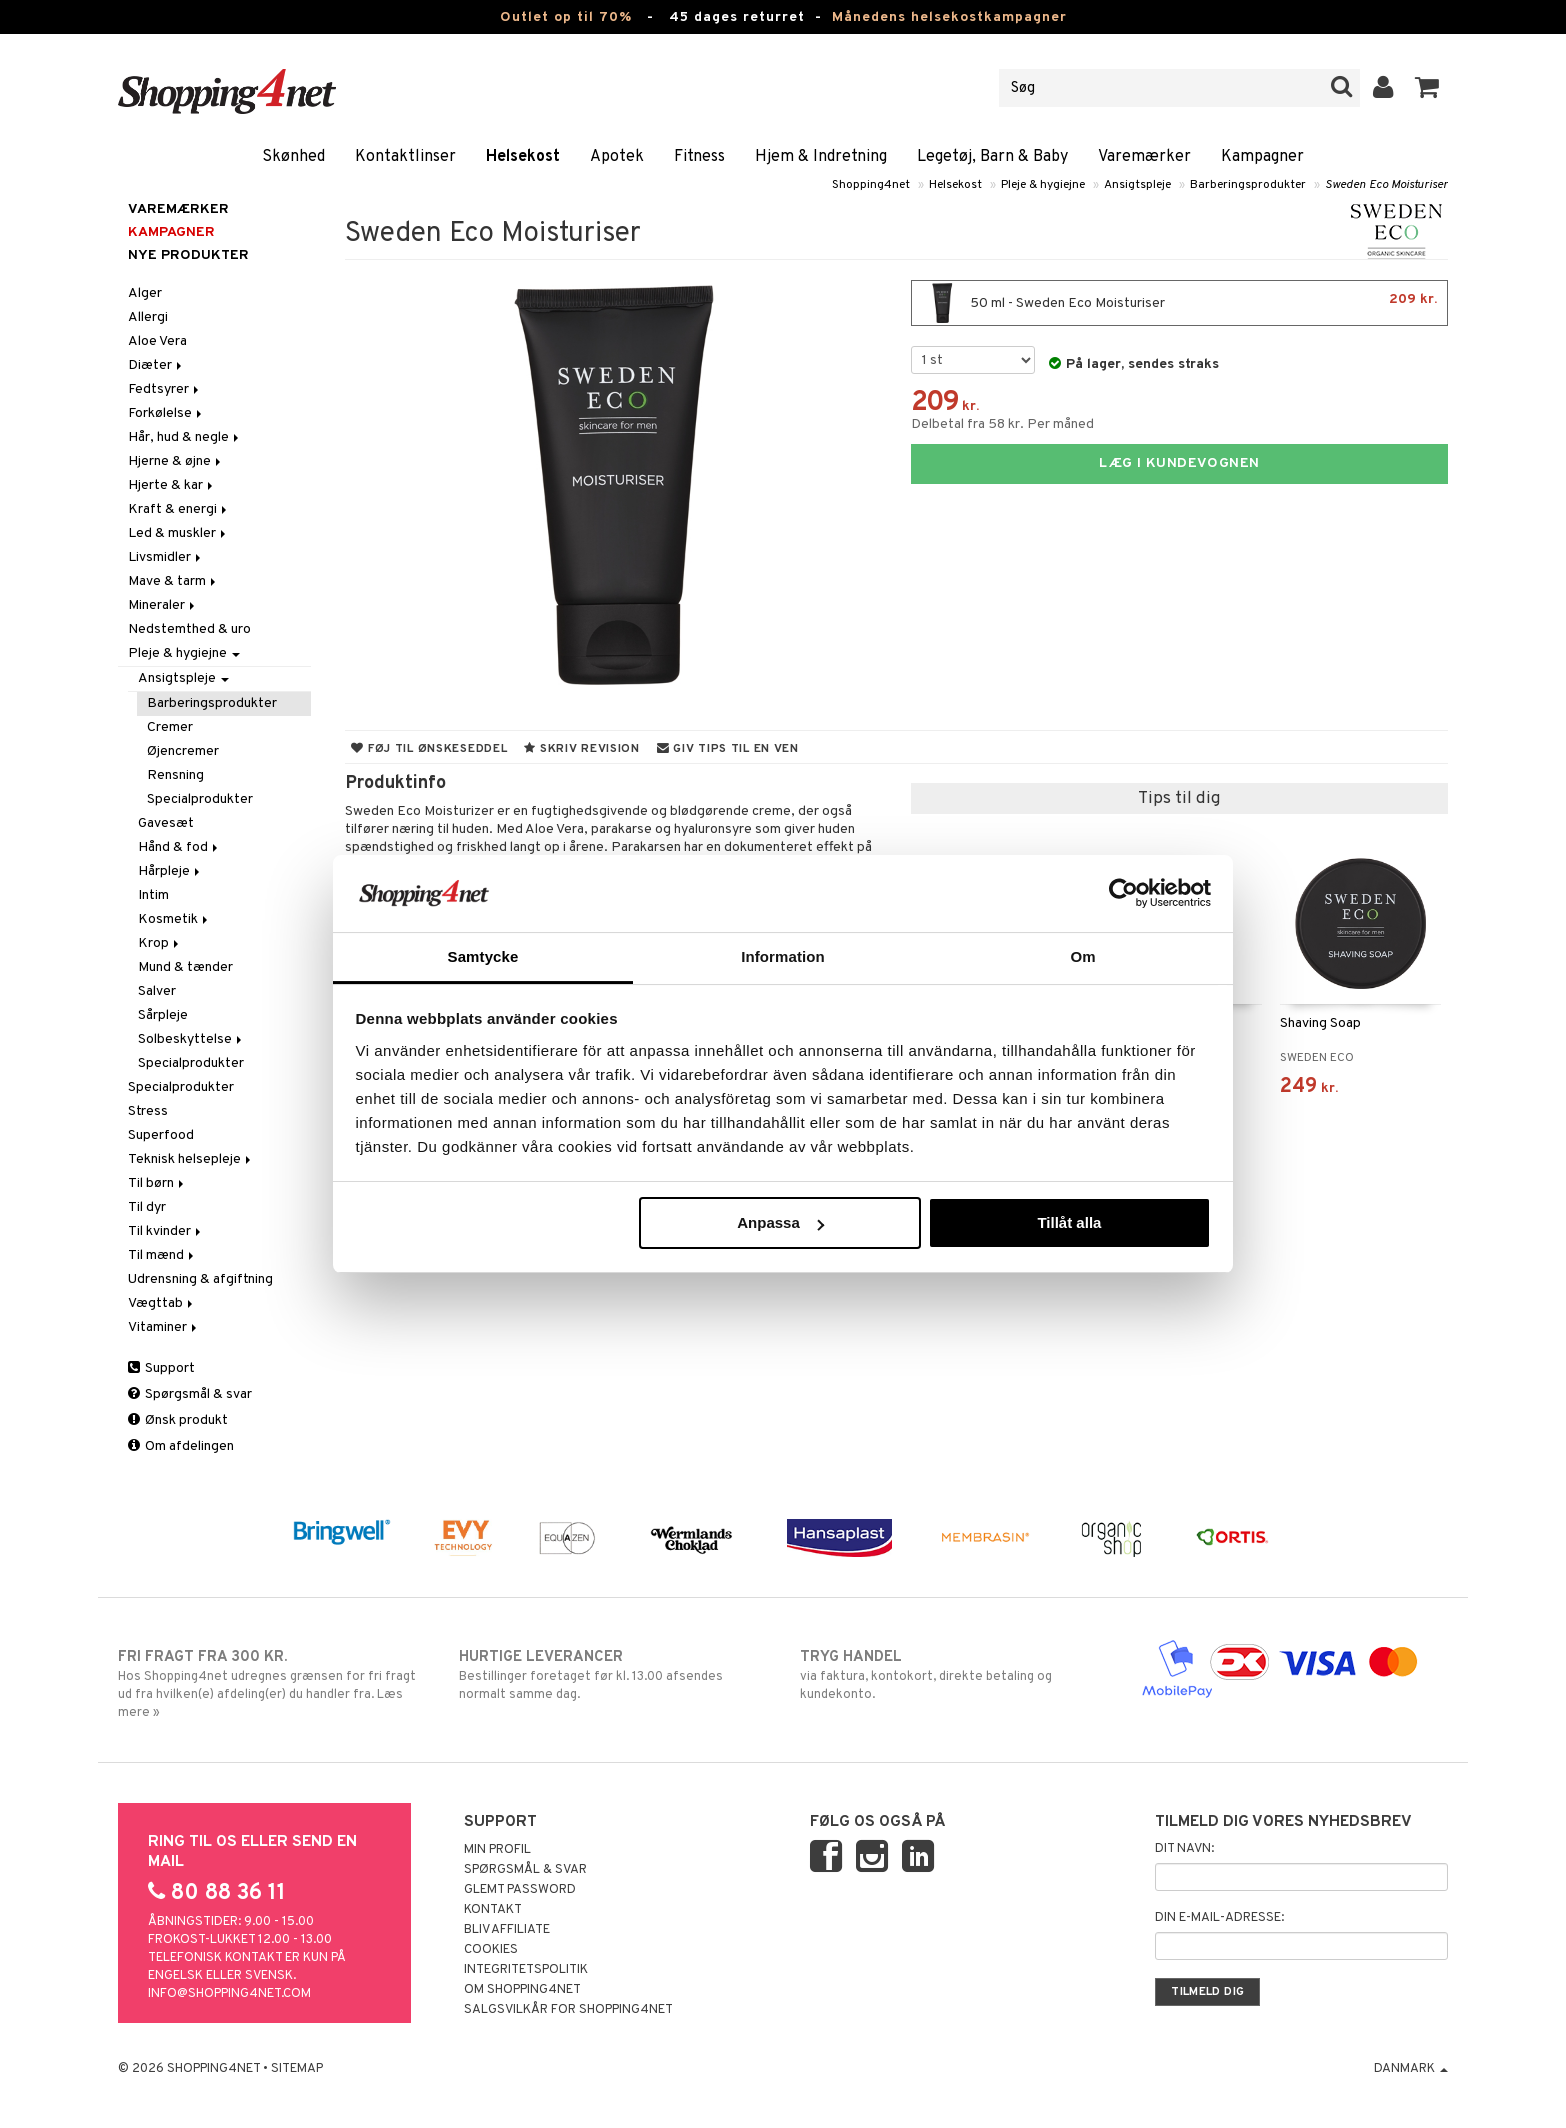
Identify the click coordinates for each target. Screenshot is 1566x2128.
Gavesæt (166, 823)
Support (161, 1368)
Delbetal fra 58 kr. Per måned (1002, 424)
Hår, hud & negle (185, 437)
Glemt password (520, 1890)
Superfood (161, 1135)
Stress (148, 1111)
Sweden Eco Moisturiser (1386, 185)
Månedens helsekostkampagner (949, 17)
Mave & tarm (173, 581)
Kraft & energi (179, 509)
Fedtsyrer (165, 389)
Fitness (699, 157)
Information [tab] (783, 956)
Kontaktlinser (405, 157)
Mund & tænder (185, 967)
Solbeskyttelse (191, 1039)
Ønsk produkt (178, 1420)
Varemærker (1144, 157)
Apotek (617, 157)
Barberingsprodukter (1248, 185)
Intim (153, 895)
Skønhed (293, 157)
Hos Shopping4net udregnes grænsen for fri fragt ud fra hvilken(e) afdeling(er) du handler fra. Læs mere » (271, 1684)
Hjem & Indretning (821, 157)
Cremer (170, 727)
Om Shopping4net (522, 1990)
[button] (1427, 88)
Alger (145, 293)
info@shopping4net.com (229, 1994)
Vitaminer (164, 1327)
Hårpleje (170, 871)
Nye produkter (188, 255)
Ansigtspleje (1137, 185)
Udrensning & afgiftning (200, 1279)
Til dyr (147, 1207)
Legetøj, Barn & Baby (992, 157)
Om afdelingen (181, 1446)
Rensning (175, 775)
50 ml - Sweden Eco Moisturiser (1179, 303)
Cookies (491, 1950)
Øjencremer (183, 751)
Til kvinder (166, 1231)
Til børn (157, 1183)
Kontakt (493, 1910)
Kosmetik (174, 919)
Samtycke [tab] (483, 956)
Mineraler (163, 605)
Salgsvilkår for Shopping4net (568, 2010)
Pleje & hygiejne (1043, 185)
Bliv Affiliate (507, 1930)
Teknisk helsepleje (191, 1159)
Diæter (156, 365)
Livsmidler (166, 557)
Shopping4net (871, 185)
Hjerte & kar (172, 485)
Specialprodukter (200, 799)
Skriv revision (581, 749)
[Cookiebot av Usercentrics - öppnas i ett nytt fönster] (1123, 893)
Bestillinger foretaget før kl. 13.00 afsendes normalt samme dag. (612, 1675)
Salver (157, 991)
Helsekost (523, 157)
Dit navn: (1184, 1849)
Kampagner (1262, 157)
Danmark (1411, 2069)
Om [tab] (1082, 956)
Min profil (497, 1850)
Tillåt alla (1069, 1222)
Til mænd (162, 1255)
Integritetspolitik (526, 1970)
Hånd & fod (179, 847)
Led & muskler (178, 533)
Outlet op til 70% (566, 17)
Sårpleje (163, 1015)
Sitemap (297, 2069)
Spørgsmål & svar (190, 1394)
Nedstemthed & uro (189, 629)
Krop (160, 943)
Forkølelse (166, 413)
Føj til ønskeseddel (429, 749)
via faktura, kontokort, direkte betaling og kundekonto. (953, 1675)
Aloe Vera (157, 341)
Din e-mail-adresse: (1219, 1918)
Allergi (148, 317)
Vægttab (162, 1303)
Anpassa (780, 1222)
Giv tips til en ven (728, 749)
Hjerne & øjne (176, 461)
